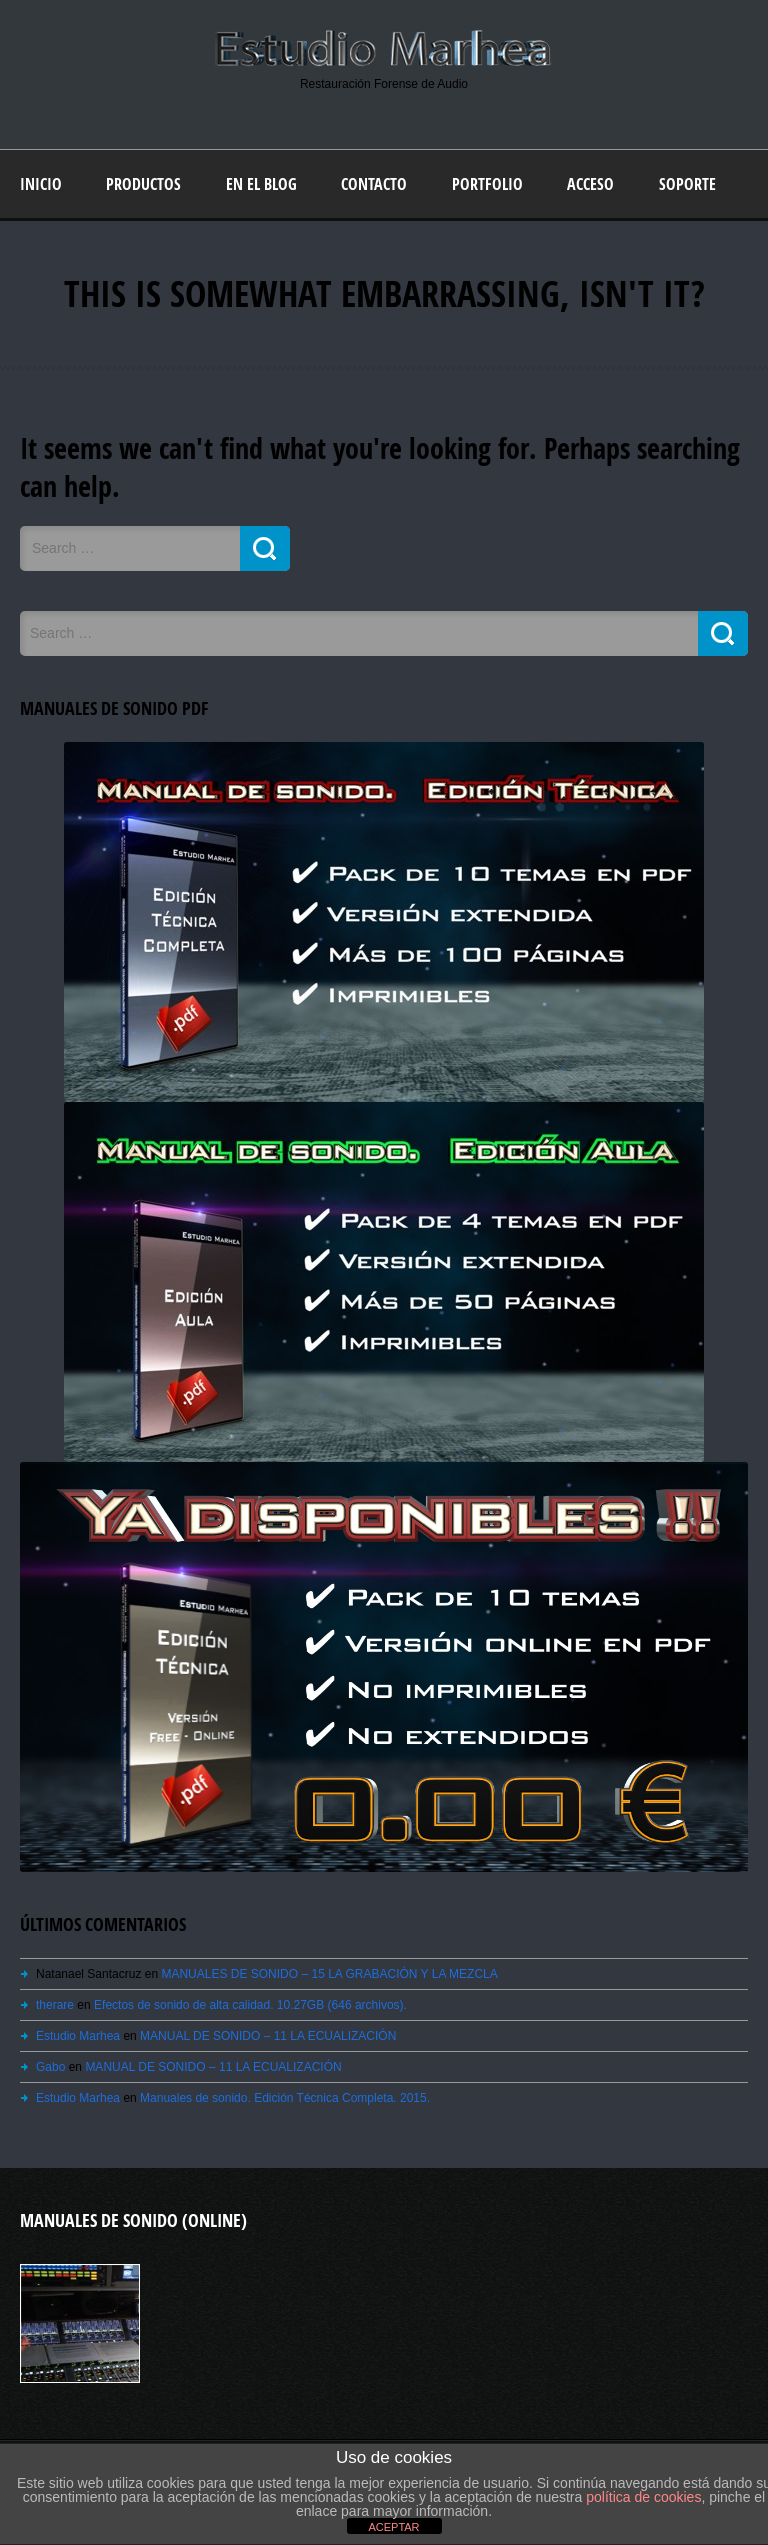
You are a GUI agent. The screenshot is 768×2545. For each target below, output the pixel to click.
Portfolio (487, 184)
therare (55, 2005)
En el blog (261, 184)
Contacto (374, 184)
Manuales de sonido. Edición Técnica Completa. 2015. (285, 2098)
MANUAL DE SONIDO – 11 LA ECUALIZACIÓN (268, 2036)
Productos (143, 184)
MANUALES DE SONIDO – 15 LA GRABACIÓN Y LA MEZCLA (329, 1974)
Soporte (687, 184)
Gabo (50, 2067)
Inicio (41, 184)
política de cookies (643, 2497)
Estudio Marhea (78, 2036)
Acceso (590, 184)
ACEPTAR (393, 2527)
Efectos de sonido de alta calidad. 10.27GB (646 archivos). (250, 2005)
